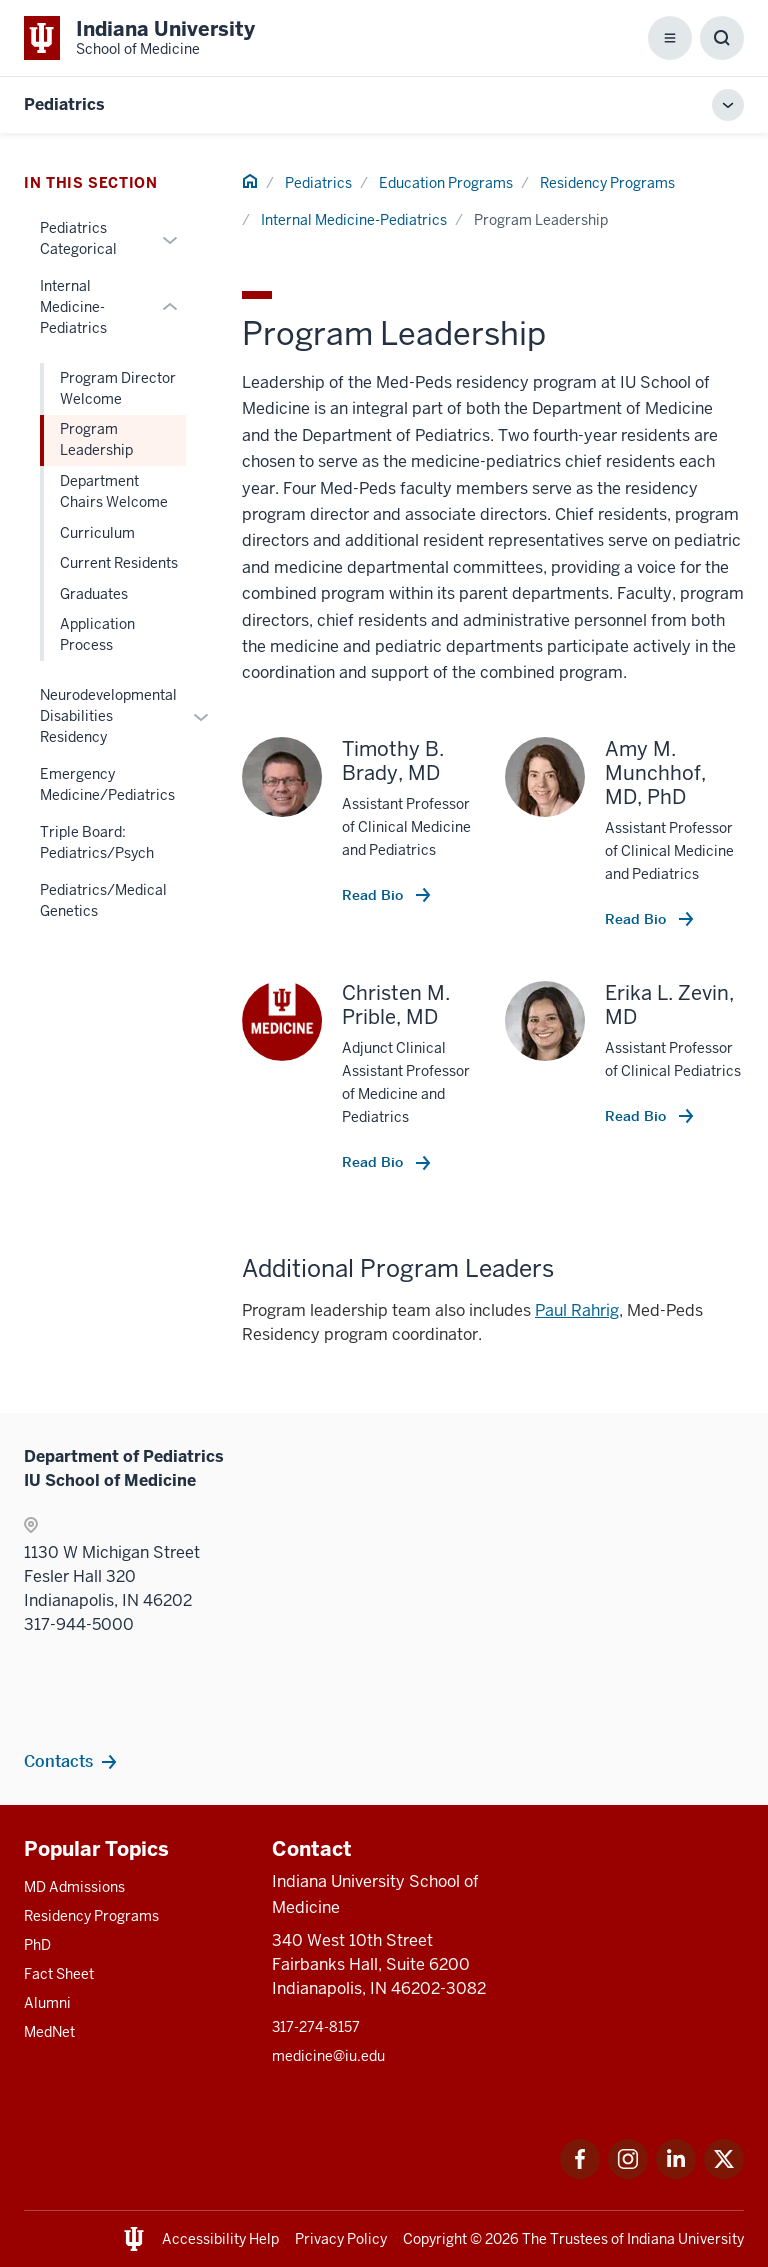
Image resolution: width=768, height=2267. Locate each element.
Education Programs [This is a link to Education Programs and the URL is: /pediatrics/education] (446, 183)
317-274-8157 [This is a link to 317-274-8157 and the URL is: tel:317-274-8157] (316, 2027)
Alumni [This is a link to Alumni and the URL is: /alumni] (47, 2003)
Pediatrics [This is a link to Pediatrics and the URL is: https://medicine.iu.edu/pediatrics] (64, 104)
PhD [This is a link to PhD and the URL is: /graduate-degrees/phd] (37, 1945)
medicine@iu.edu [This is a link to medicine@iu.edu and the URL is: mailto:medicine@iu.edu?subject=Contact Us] (328, 2056)
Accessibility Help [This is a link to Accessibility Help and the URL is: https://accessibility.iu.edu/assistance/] (220, 2239)
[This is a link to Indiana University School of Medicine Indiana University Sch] (139, 38)
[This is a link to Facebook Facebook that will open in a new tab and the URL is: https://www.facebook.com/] (580, 2173)
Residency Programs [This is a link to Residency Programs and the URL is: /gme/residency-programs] (91, 1916)
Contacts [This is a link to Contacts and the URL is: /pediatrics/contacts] (58, 1761)
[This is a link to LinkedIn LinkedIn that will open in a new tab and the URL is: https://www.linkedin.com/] (676, 2173)
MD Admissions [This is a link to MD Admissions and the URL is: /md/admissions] (74, 1887)
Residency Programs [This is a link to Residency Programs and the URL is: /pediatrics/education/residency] (607, 183)
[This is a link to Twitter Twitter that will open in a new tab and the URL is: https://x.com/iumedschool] (724, 2173)
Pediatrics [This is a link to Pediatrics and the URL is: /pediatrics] (318, 183)
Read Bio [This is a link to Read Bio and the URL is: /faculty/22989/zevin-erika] (637, 1116)
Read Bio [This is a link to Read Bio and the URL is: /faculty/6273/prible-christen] (374, 1162)
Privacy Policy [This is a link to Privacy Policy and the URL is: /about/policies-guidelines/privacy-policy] (341, 2239)
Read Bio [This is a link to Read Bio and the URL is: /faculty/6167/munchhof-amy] (637, 919)
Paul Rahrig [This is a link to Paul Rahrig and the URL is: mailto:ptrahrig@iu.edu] (577, 1310)
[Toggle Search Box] (722, 38)
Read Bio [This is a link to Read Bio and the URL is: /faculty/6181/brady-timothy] (374, 895)
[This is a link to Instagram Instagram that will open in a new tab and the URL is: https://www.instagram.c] (628, 2173)
